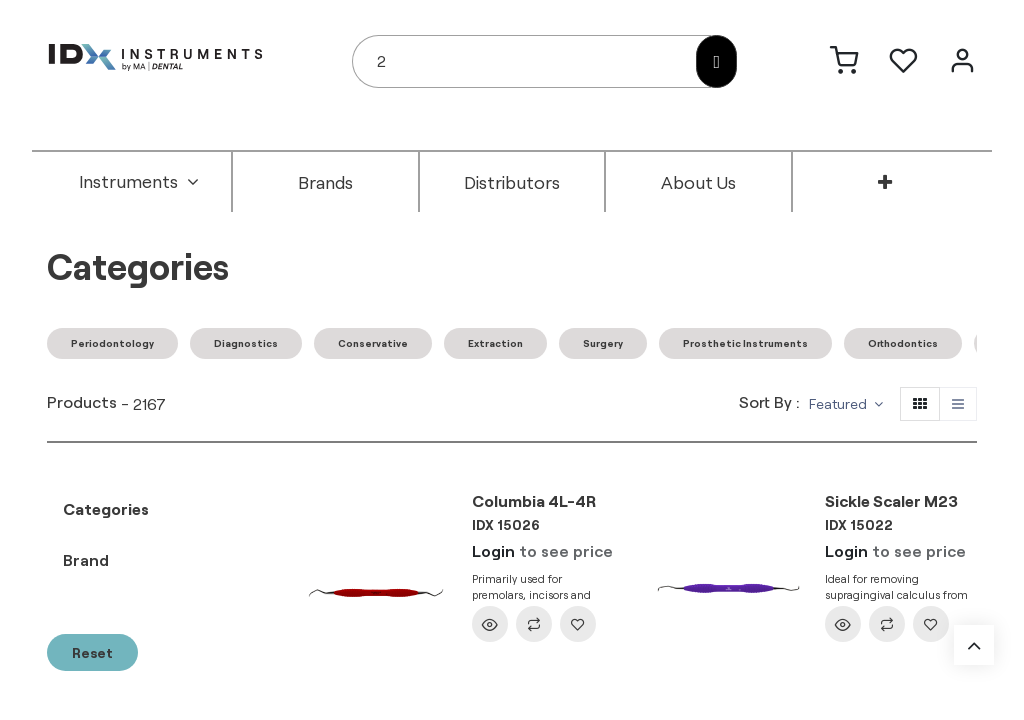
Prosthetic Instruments (745, 343)
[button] (846, 404)
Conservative (373, 343)
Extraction (495, 343)
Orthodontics (903, 343)
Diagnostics (246, 343)
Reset (92, 652)
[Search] (716, 61)
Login (493, 550)
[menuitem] (139, 182)
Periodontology (112, 343)
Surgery (603, 343)
